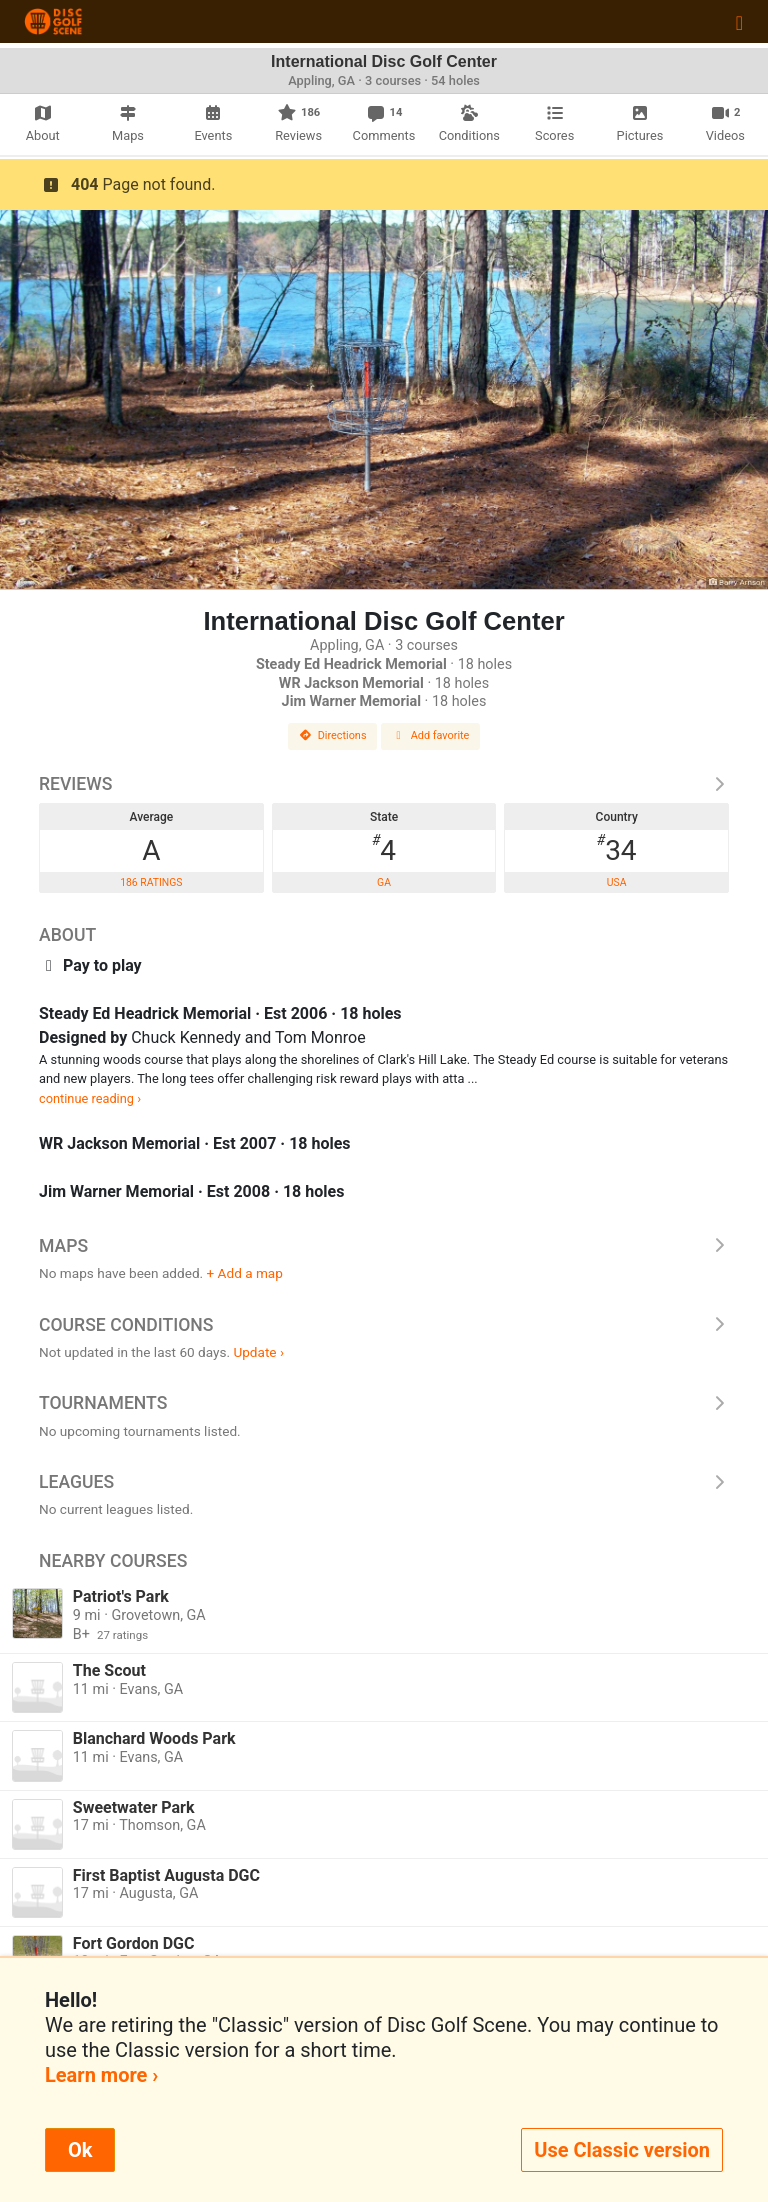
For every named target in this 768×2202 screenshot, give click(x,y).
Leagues (384, 1482)
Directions (333, 735)
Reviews (384, 784)
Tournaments (384, 1403)
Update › (258, 1352)
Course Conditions (384, 1325)
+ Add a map (245, 1273)
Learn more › (101, 2075)
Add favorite (431, 735)
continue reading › (90, 1098)
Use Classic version (622, 2150)
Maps (384, 1246)
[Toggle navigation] (739, 22)
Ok (80, 2150)
